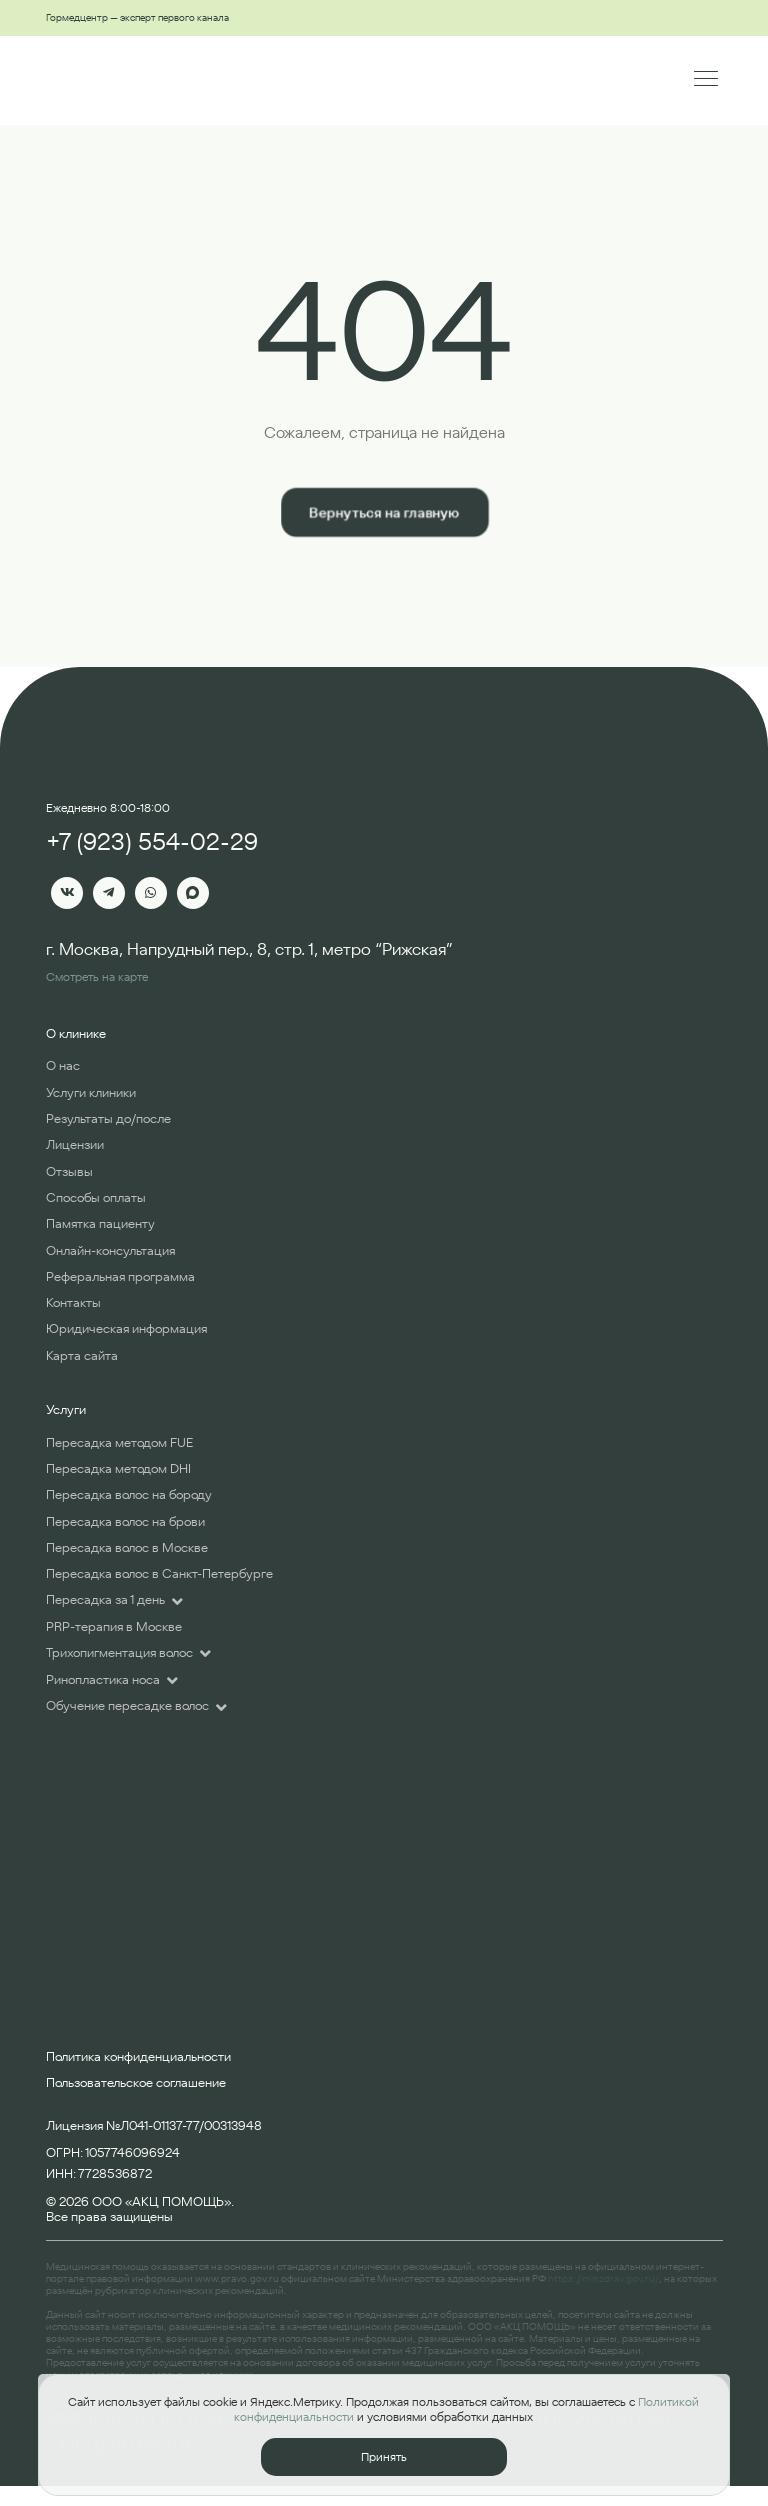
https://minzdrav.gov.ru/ (603, 2278)
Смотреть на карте (97, 976)
